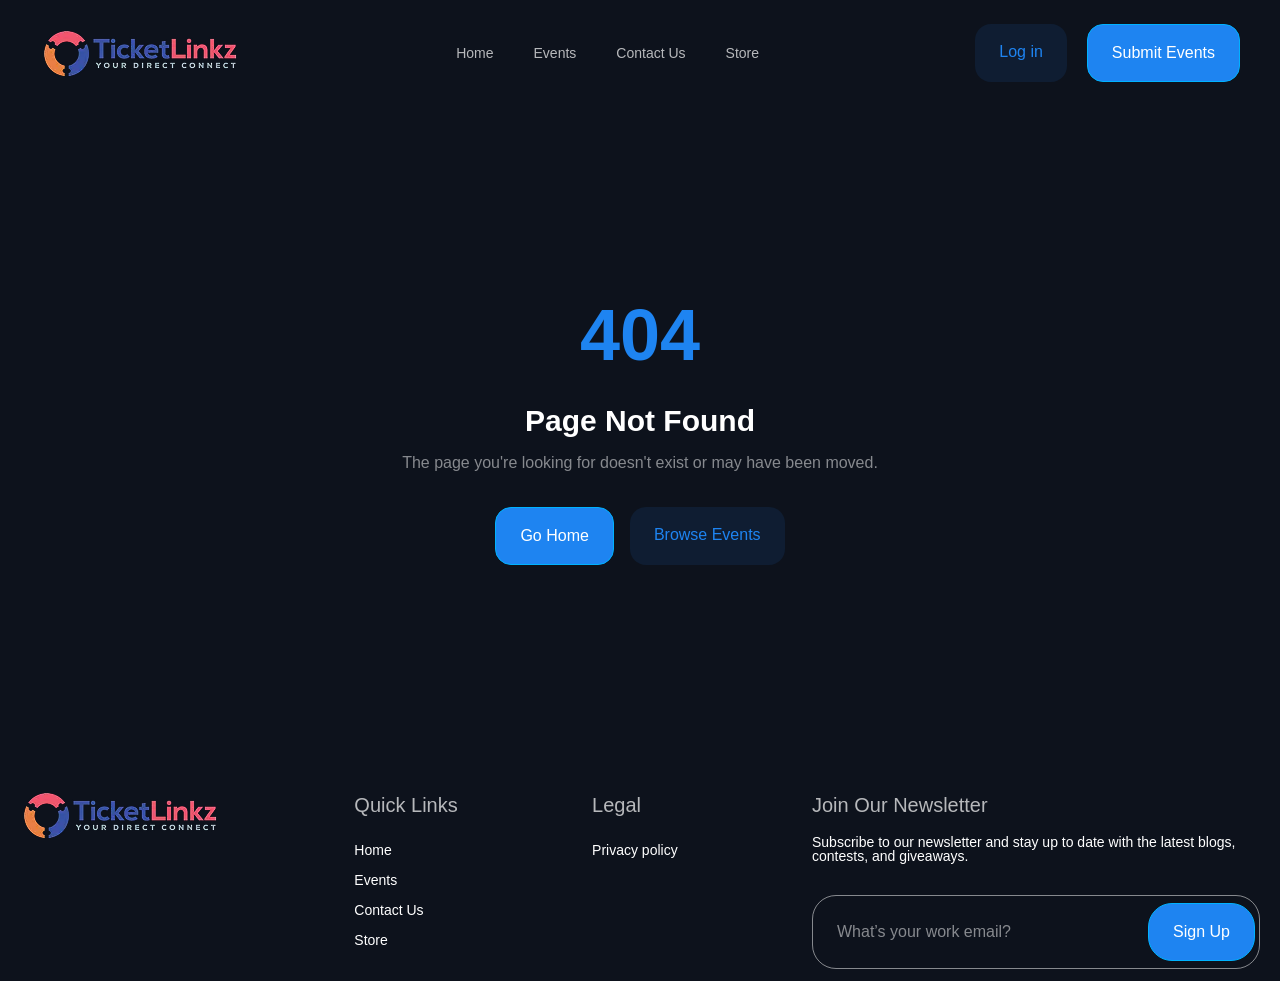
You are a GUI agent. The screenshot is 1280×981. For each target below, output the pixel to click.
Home (474, 53)
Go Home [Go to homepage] (554, 535)
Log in (1021, 51)
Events (555, 53)
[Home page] (140, 53)
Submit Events (1163, 52)
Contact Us (650, 53)
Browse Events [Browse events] (707, 534)
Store (742, 53)
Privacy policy (635, 850)
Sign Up (1201, 931)
